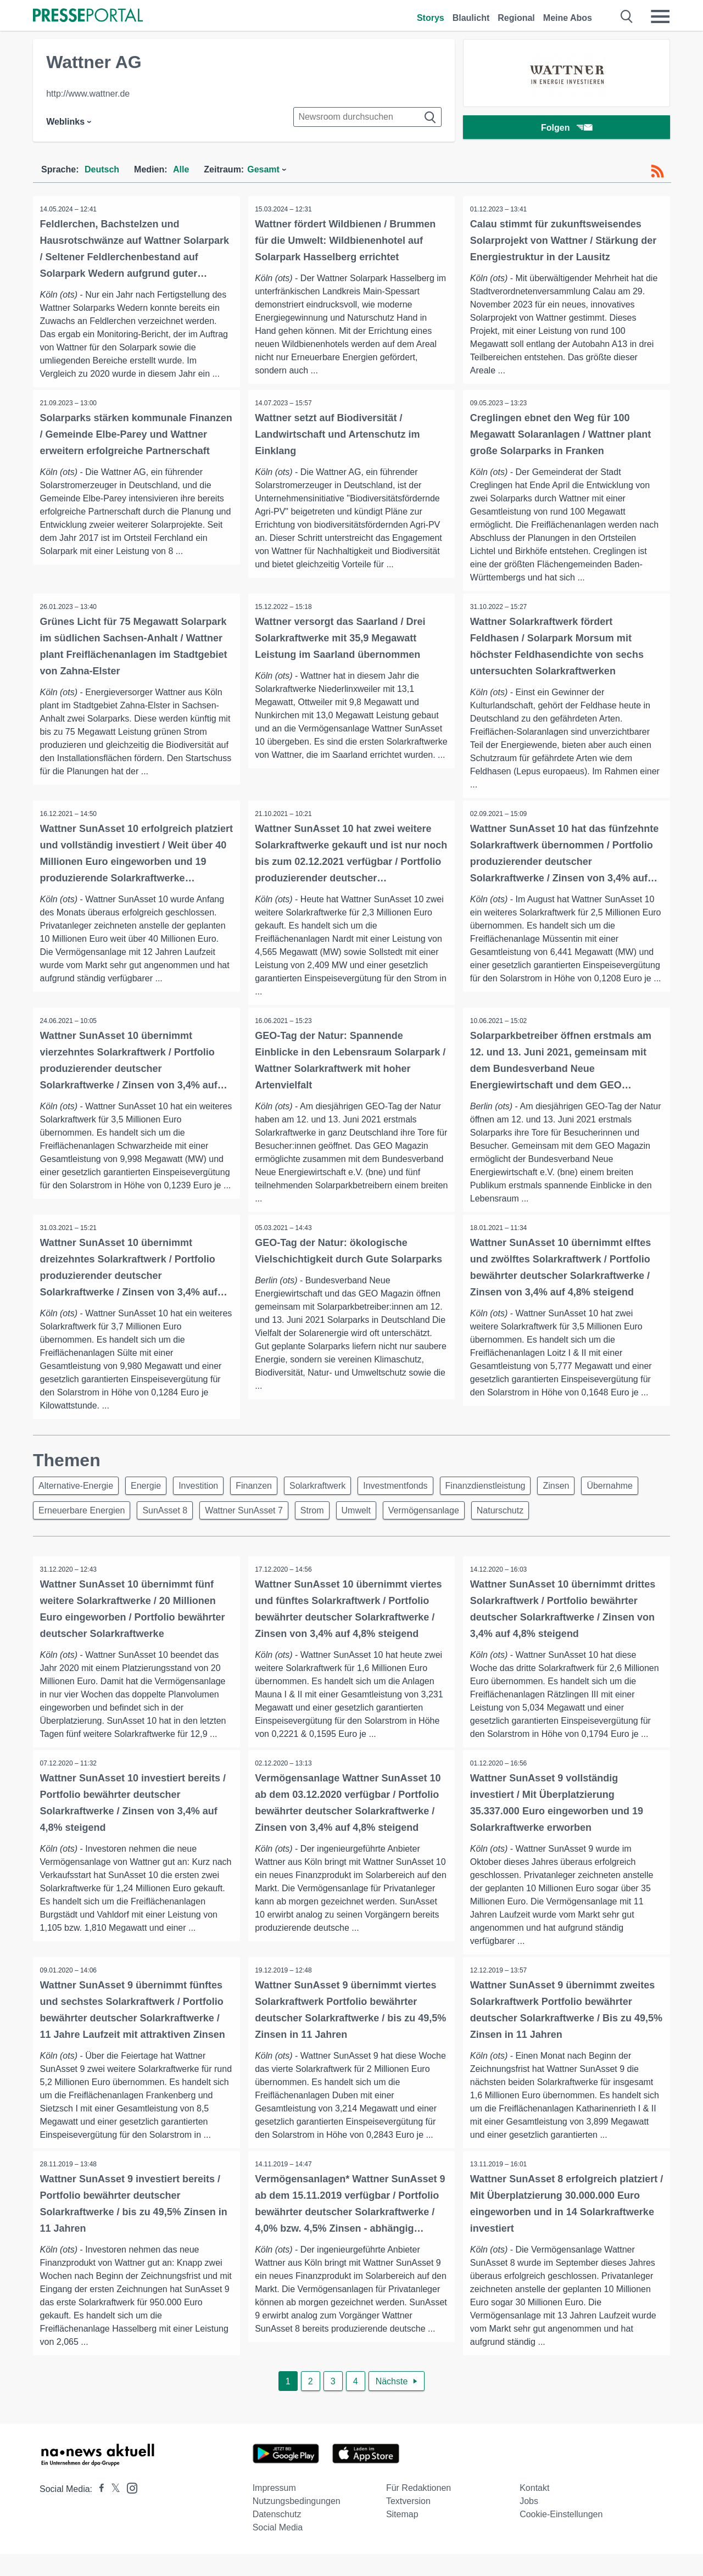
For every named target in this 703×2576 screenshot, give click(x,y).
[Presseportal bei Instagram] (128, 2509)
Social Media (278, 2549)
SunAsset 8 (236, 1516)
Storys (430, 18)
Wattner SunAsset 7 (319, 1516)
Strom (391, 1516)
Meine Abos (567, 18)
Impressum (274, 2509)
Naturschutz (588, 1516)
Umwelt (437, 1516)
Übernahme (63, 1516)
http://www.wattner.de (88, 93)
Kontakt (534, 2509)
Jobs (529, 2523)
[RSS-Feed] (657, 171)
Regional (516, 18)
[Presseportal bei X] (112, 2511)
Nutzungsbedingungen (297, 2523)
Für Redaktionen (418, 2509)
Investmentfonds (413, 1489)
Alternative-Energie (77, 1489)
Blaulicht (471, 18)
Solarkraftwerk (332, 1489)
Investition (206, 1489)
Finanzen (265, 1489)
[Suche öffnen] (627, 16)
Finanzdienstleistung (507, 1489)
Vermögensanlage (508, 1516)
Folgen (566, 128)
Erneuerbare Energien (150, 1516)
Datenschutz (277, 2536)
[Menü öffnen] (660, 16)
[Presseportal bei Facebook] (98, 2511)
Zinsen (581, 1489)
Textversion (408, 2523)
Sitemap (402, 2536)
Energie (151, 1489)
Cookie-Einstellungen (561, 2536)
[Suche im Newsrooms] (367, 117)
